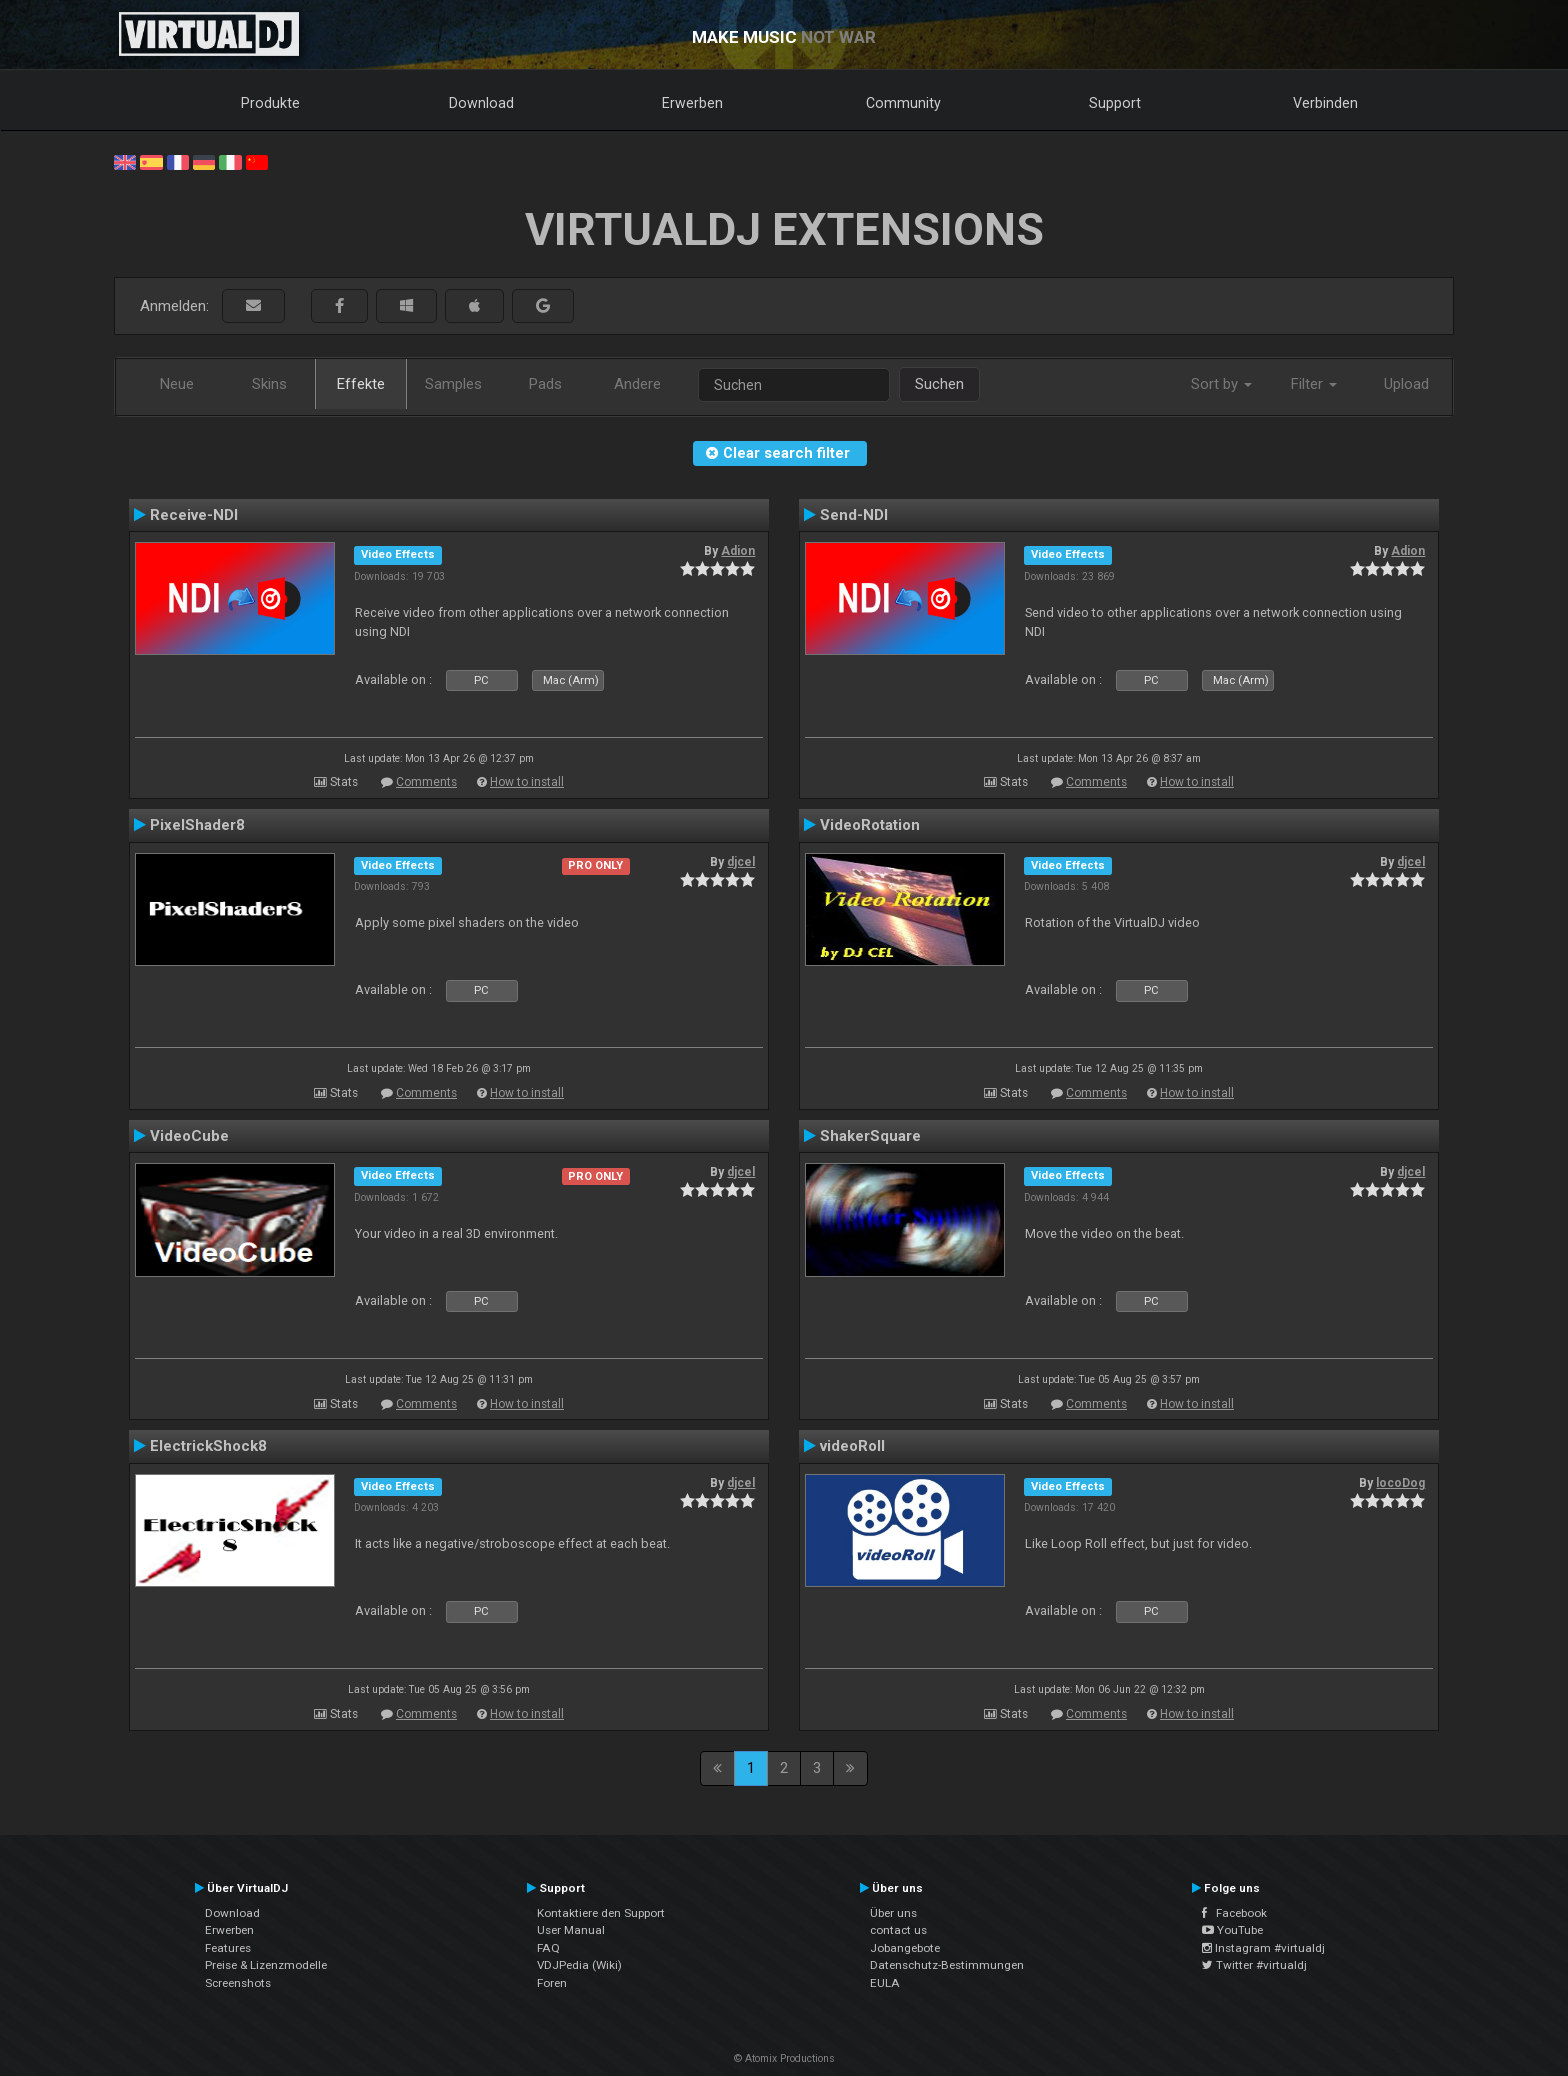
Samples (453, 384)
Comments (426, 782)
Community (903, 103)
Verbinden (1325, 103)
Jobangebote (905, 1948)
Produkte (270, 103)
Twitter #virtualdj (1254, 1965)
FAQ (548, 1948)
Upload (1406, 384)
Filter (1314, 384)
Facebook (1234, 1913)
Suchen (939, 384)
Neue (177, 384)
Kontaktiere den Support (601, 1913)
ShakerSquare (870, 1136)
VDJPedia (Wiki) (579, 1965)
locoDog (1400, 1483)
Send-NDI (854, 515)
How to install (527, 782)
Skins (269, 384)
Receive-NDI (194, 515)
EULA (885, 1983)
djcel (741, 862)
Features (228, 1948)
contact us (898, 1930)
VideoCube (189, 1136)
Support (1115, 103)
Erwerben (692, 103)
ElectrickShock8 (208, 1446)
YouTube (1232, 1930)
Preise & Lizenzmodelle (266, 1965)
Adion (738, 551)
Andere (637, 384)
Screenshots (238, 1983)
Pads (545, 384)
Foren (552, 1983)
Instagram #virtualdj (1263, 1948)
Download (481, 103)
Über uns (893, 1913)
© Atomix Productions (784, 2058)
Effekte (361, 384)
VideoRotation (870, 825)
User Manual (571, 1930)
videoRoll (852, 1446)
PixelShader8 (197, 825)
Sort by (1221, 384)
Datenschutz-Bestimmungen (947, 1965)
